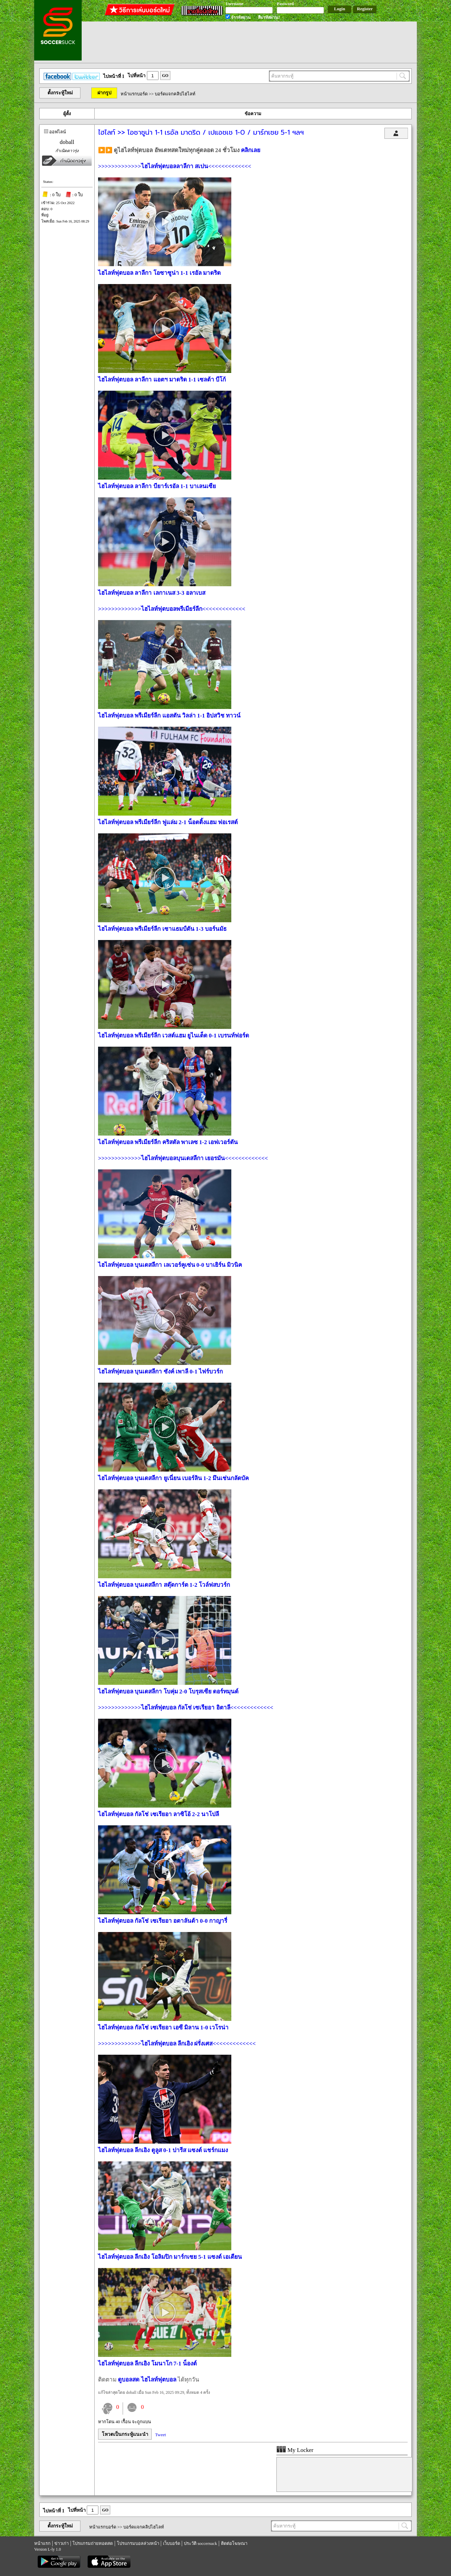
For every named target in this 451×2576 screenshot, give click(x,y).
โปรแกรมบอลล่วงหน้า (138, 2543)
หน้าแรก (42, 2543)
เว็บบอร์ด (171, 2543)
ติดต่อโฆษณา (234, 2543)
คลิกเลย (250, 150)
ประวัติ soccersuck (200, 2543)
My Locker (294, 2450)
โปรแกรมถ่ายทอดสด (92, 2543)
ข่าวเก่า (61, 2543)
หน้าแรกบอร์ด (134, 93)
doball (67, 142)
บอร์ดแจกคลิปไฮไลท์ (175, 93)
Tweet (160, 2434)
